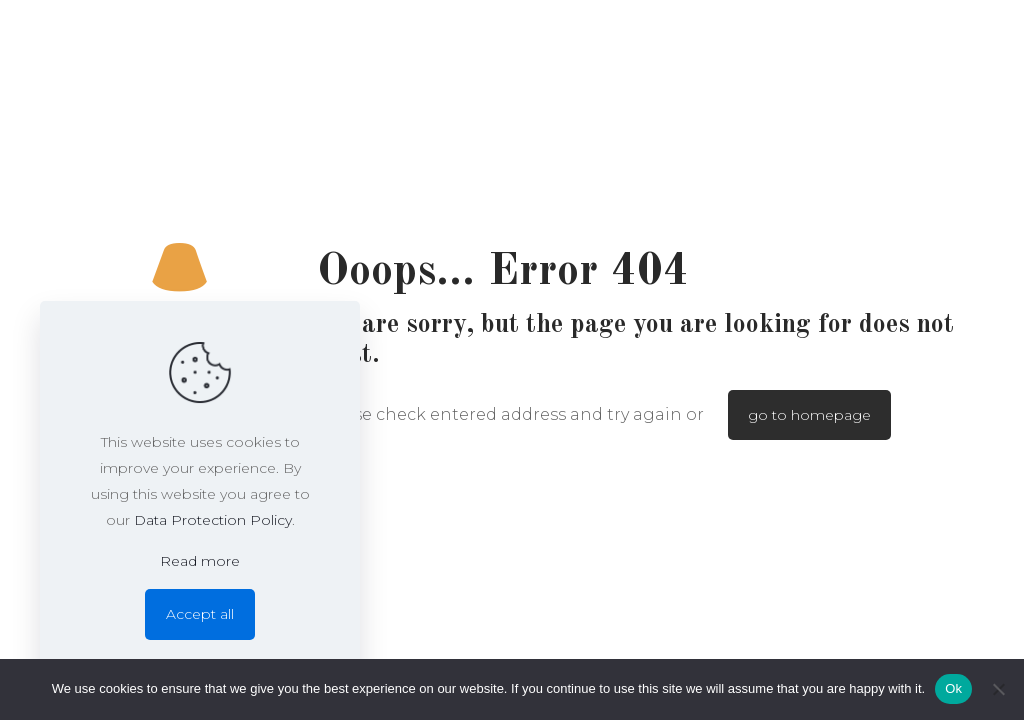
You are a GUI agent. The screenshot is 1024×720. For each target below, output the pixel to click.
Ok (953, 688)
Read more (200, 561)
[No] (999, 689)
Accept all (200, 614)
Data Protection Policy (213, 520)
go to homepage (809, 415)
